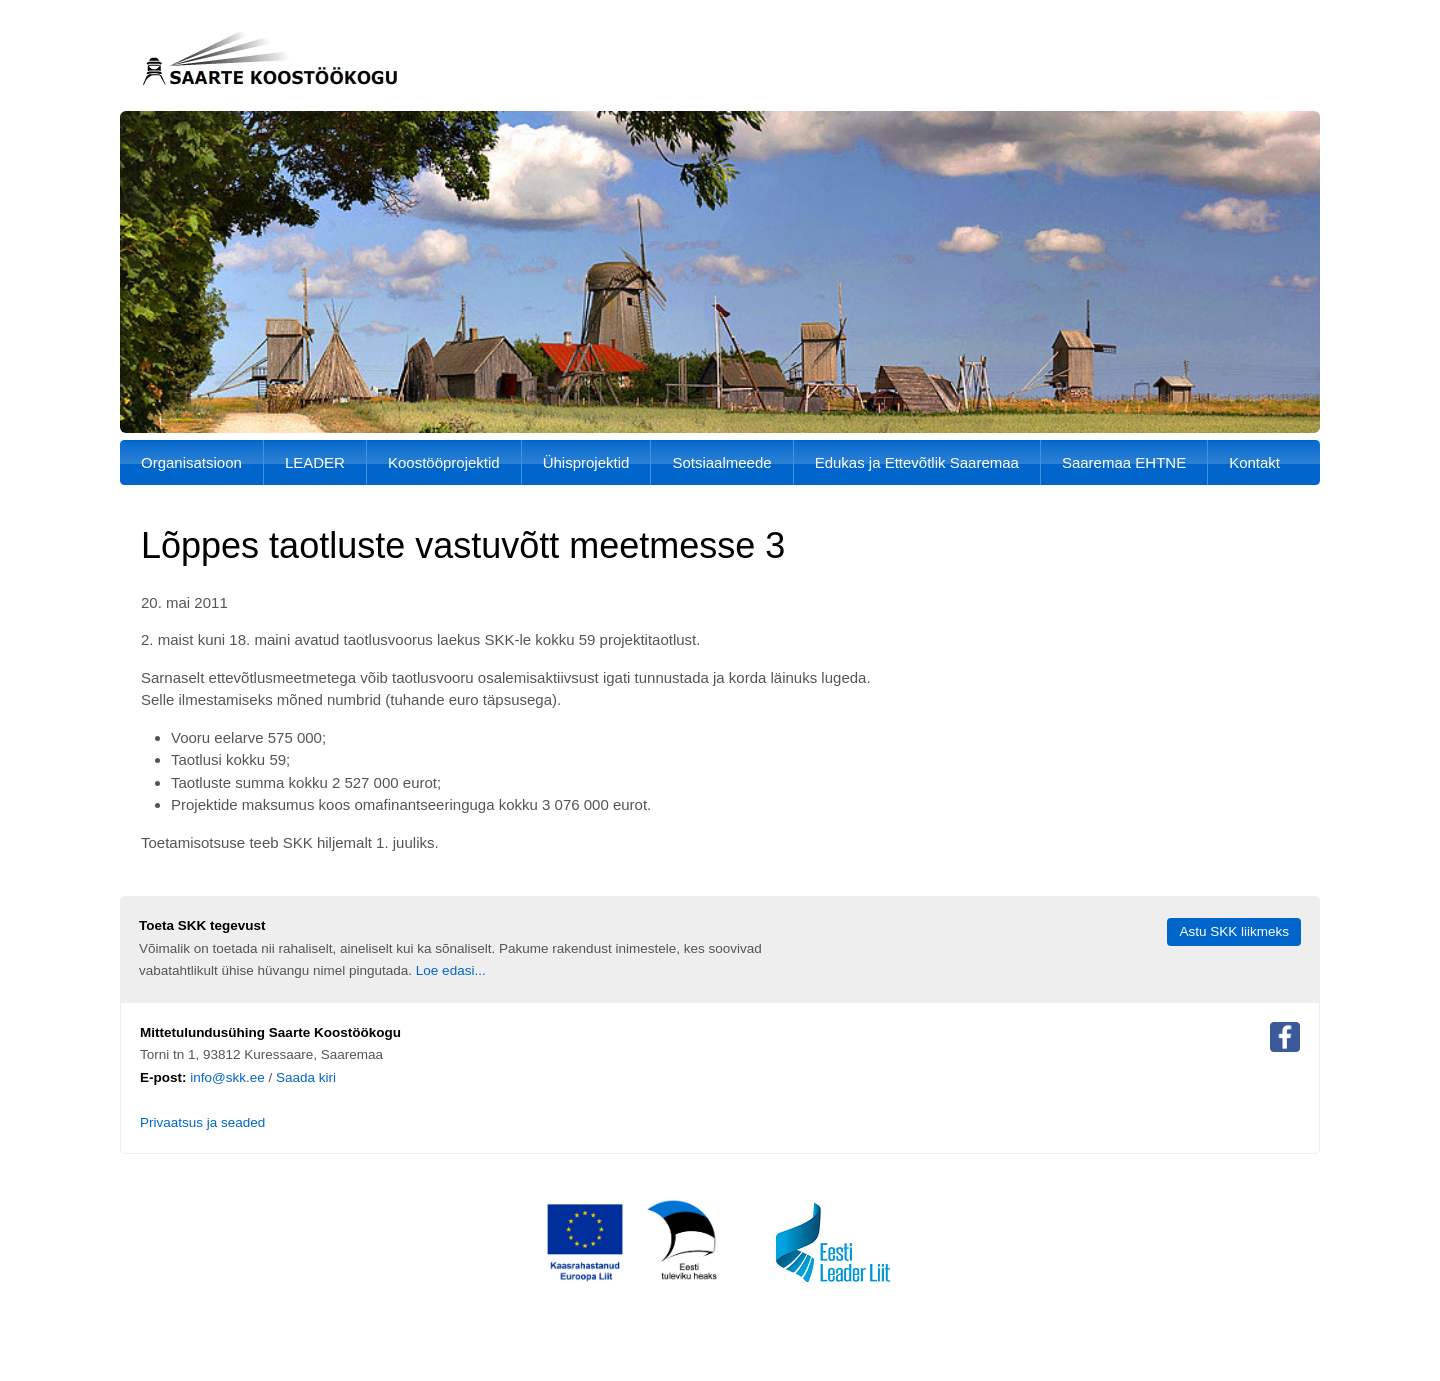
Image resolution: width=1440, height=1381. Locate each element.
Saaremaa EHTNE (1124, 462)
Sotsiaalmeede (721, 462)
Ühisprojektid (586, 462)
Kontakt (1254, 462)
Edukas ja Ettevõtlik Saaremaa (917, 462)
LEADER (315, 462)
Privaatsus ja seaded (202, 1122)
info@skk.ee (227, 1077)
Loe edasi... (451, 970)
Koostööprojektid (444, 462)
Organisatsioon (191, 462)
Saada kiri (306, 1077)
